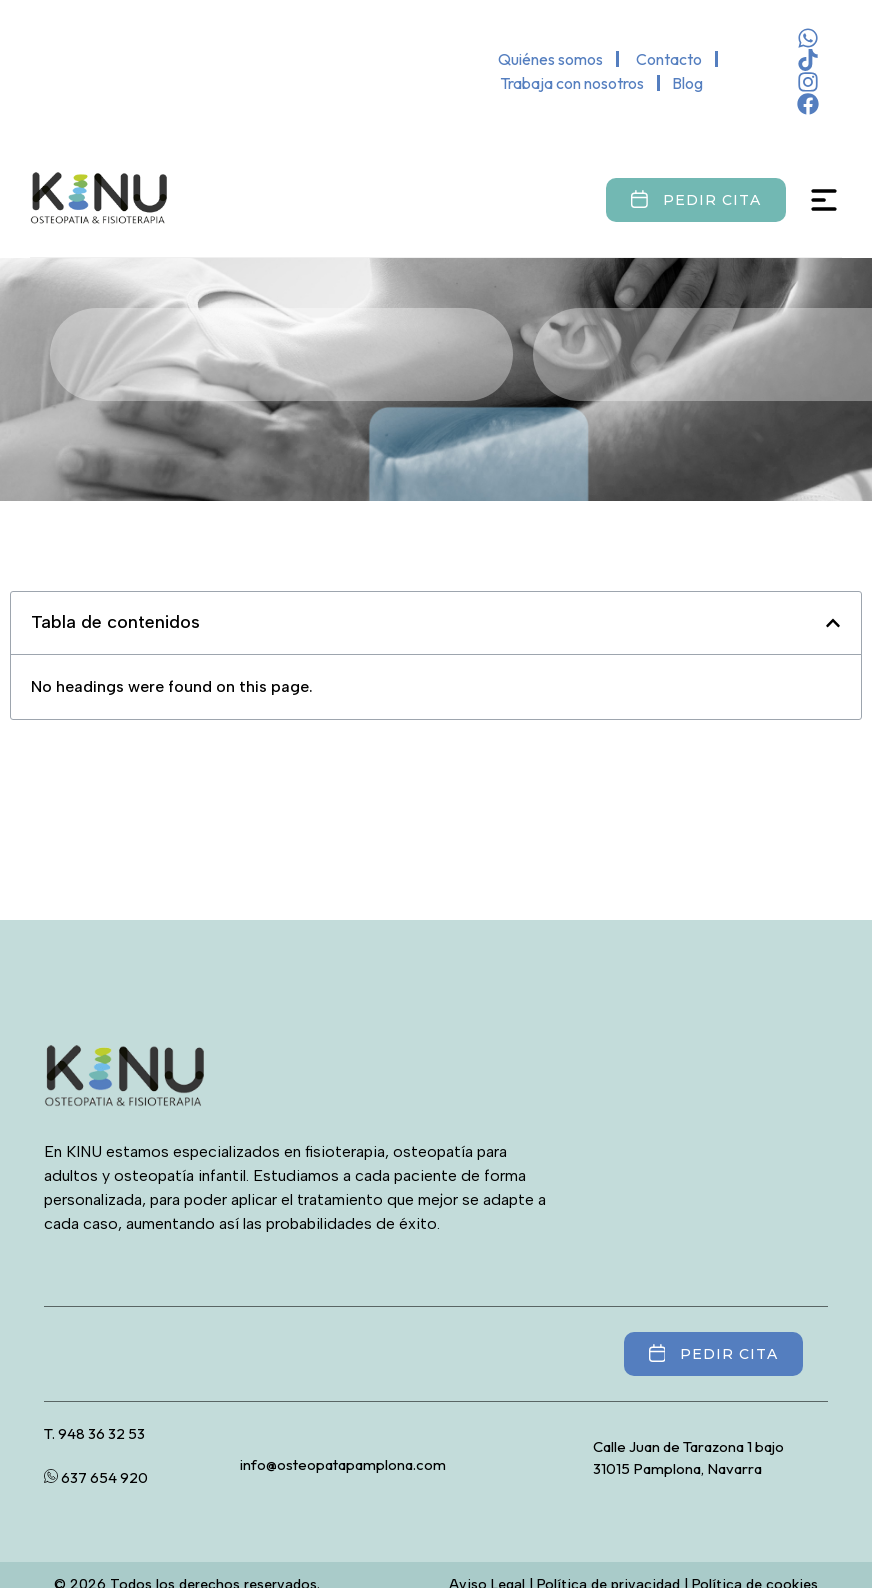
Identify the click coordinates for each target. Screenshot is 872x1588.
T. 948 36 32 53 (94, 1433)
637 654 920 (96, 1477)
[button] (833, 623)
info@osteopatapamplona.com (343, 1464)
